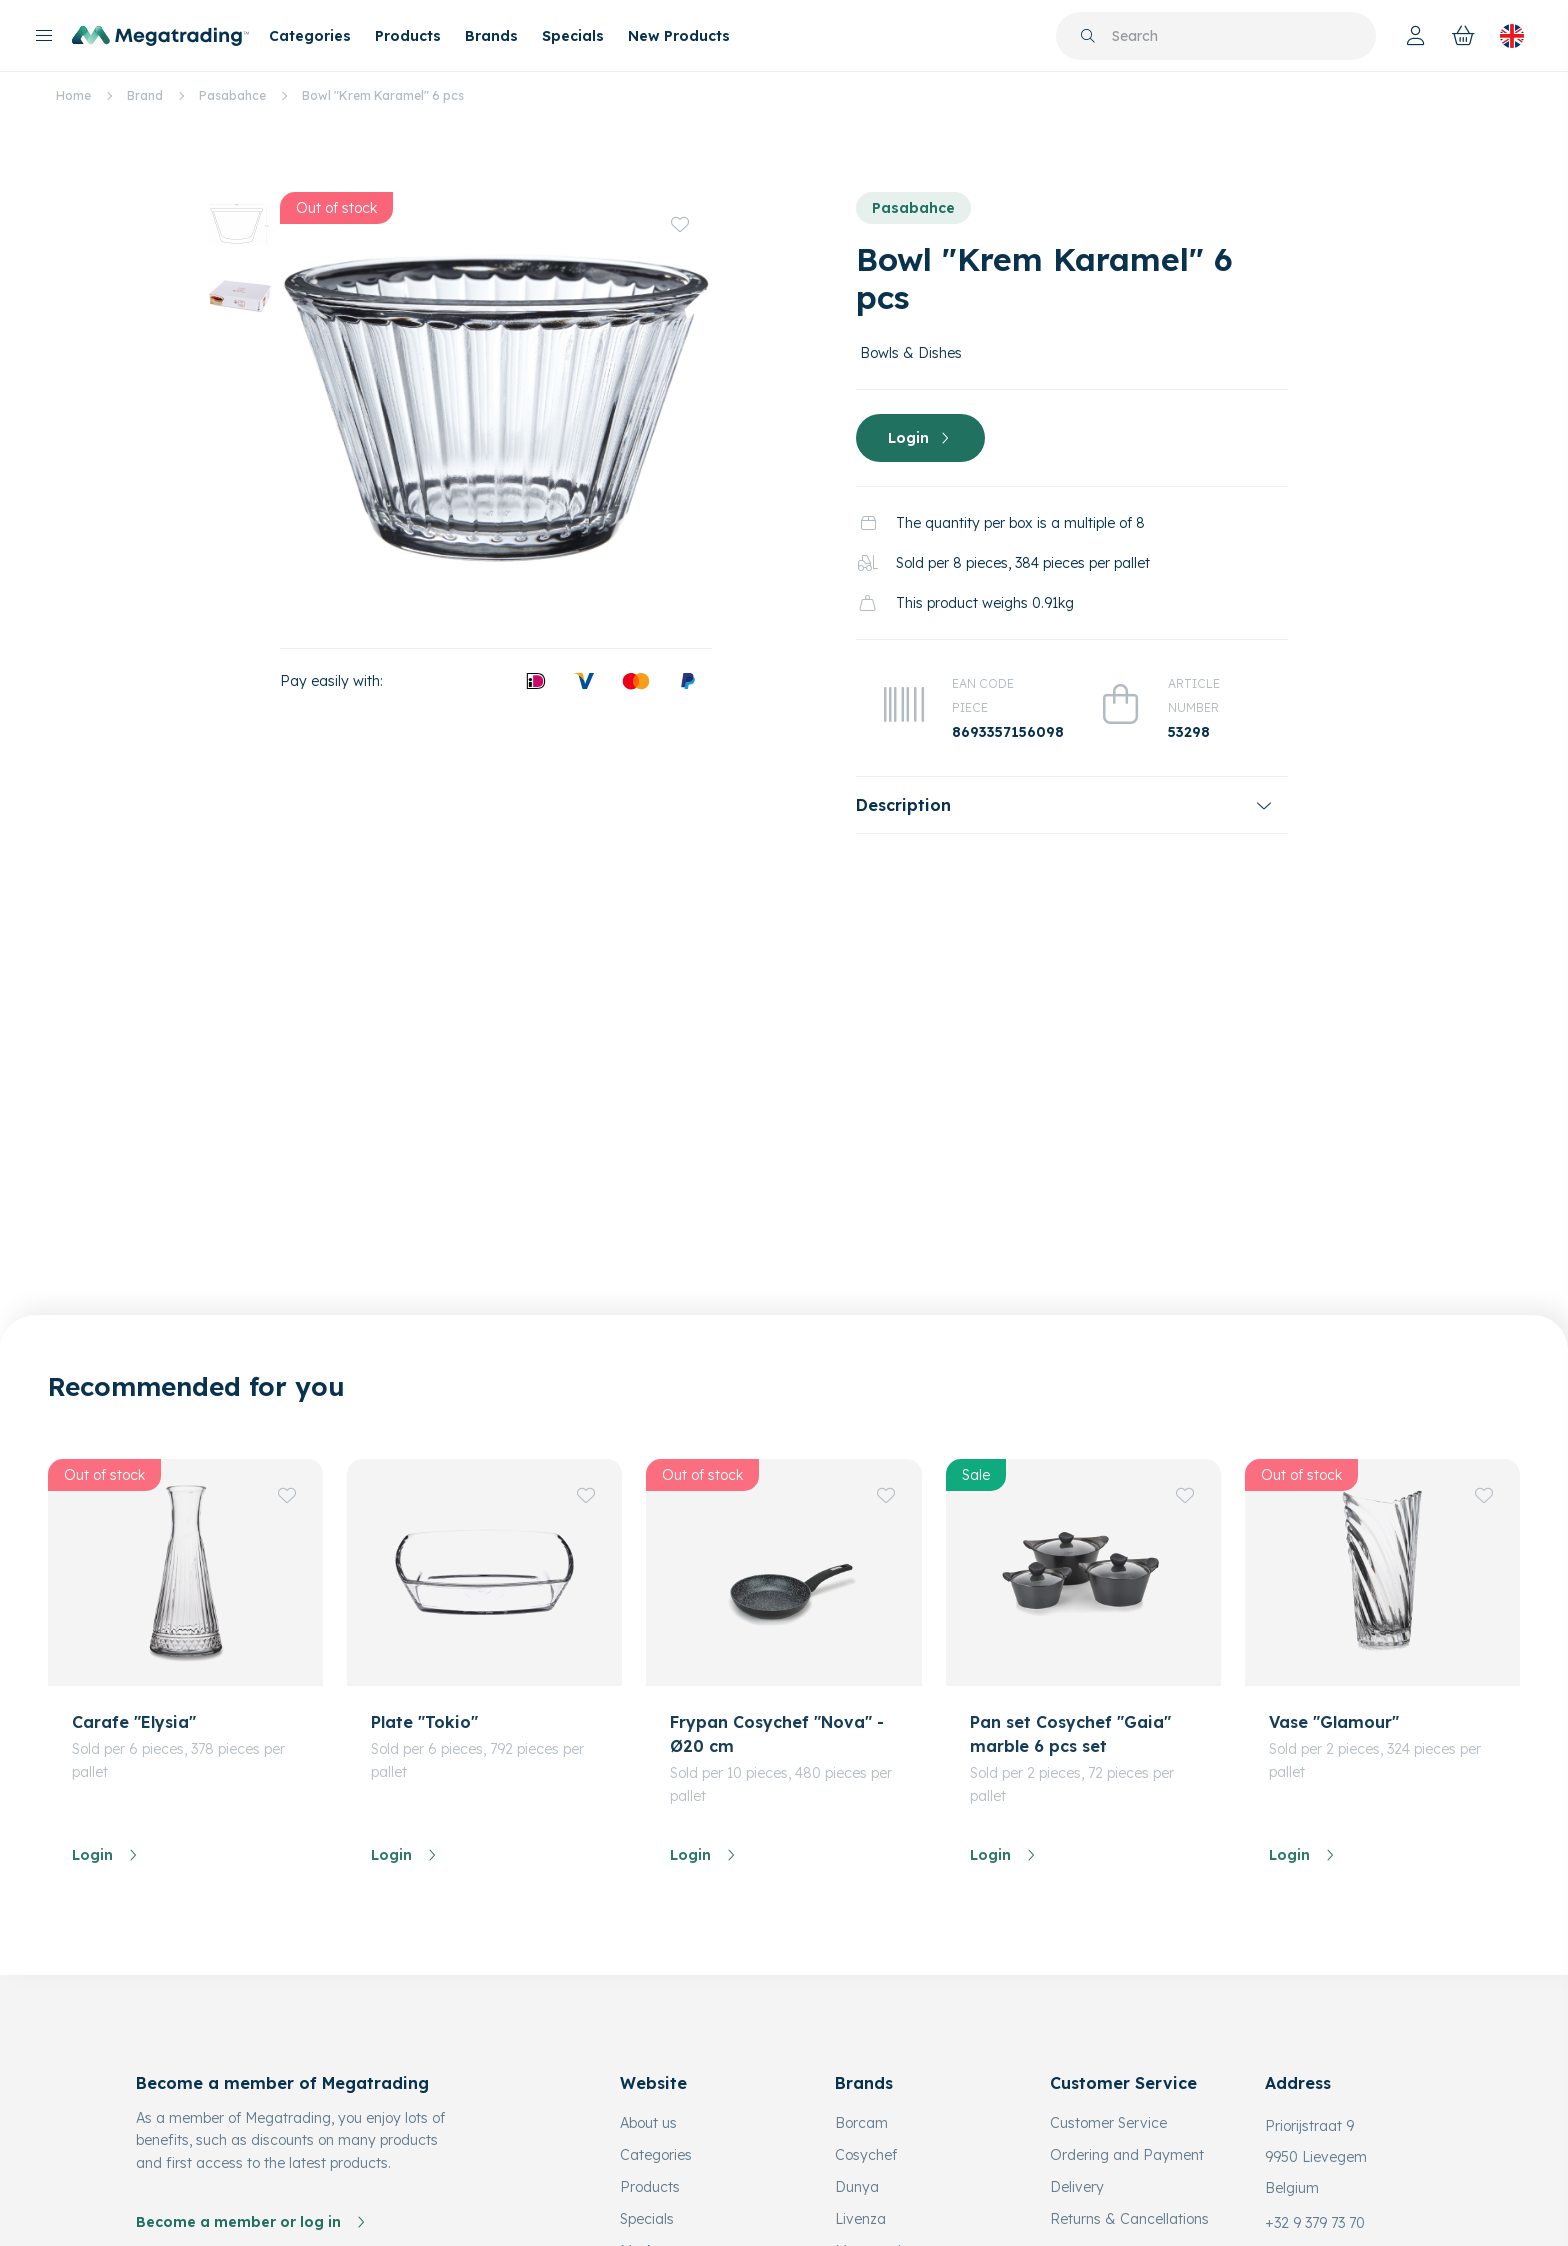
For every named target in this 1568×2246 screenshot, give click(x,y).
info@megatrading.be (1337, 2179)
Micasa (859, 2207)
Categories (310, 36)
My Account (659, 2175)
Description (903, 805)
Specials (573, 36)
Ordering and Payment (1127, 2079)
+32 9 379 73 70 (1315, 2147)
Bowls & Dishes (911, 353)
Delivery (1077, 2111)
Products (408, 36)
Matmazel (868, 2175)
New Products (679, 36)
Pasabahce (232, 95)
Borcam (861, 2047)
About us (648, 2047)
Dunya (857, 2111)
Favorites (651, 2207)
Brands (491, 36)
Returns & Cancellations (1129, 2143)
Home (73, 95)
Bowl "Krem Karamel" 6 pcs (383, 95)
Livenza (860, 2143)
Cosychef (866, 2079)
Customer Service (1108, 2047)
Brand (145, 95)
